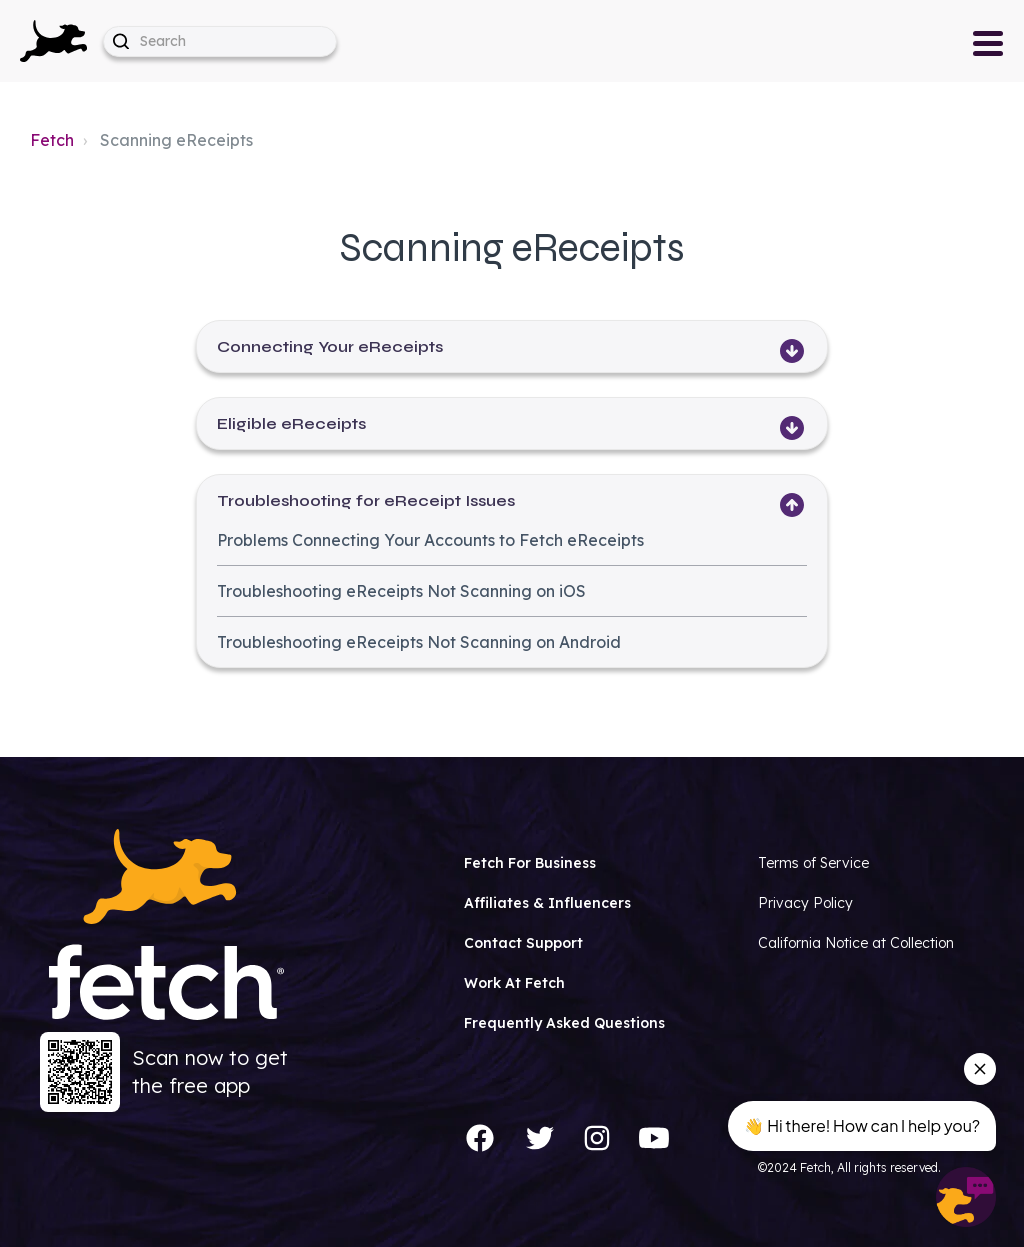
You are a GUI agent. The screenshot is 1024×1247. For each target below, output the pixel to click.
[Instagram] (597, 1138)
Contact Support (523, 943)
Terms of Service (813, 863)
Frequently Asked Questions (564, 1023)
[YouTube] (654, 1138)
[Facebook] (480, 1138)
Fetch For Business (530, 863)
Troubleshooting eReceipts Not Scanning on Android (419, 642)
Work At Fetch (514, 983)
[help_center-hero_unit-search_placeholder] (220, 41)
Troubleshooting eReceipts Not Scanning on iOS (401, 591)
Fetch (52, 140)
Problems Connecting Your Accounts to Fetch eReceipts (430, 540)
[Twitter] (540, 1138)
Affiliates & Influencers (547, 903)
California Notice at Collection (856, 943)
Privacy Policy (805, 903)
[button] (53, 41)
